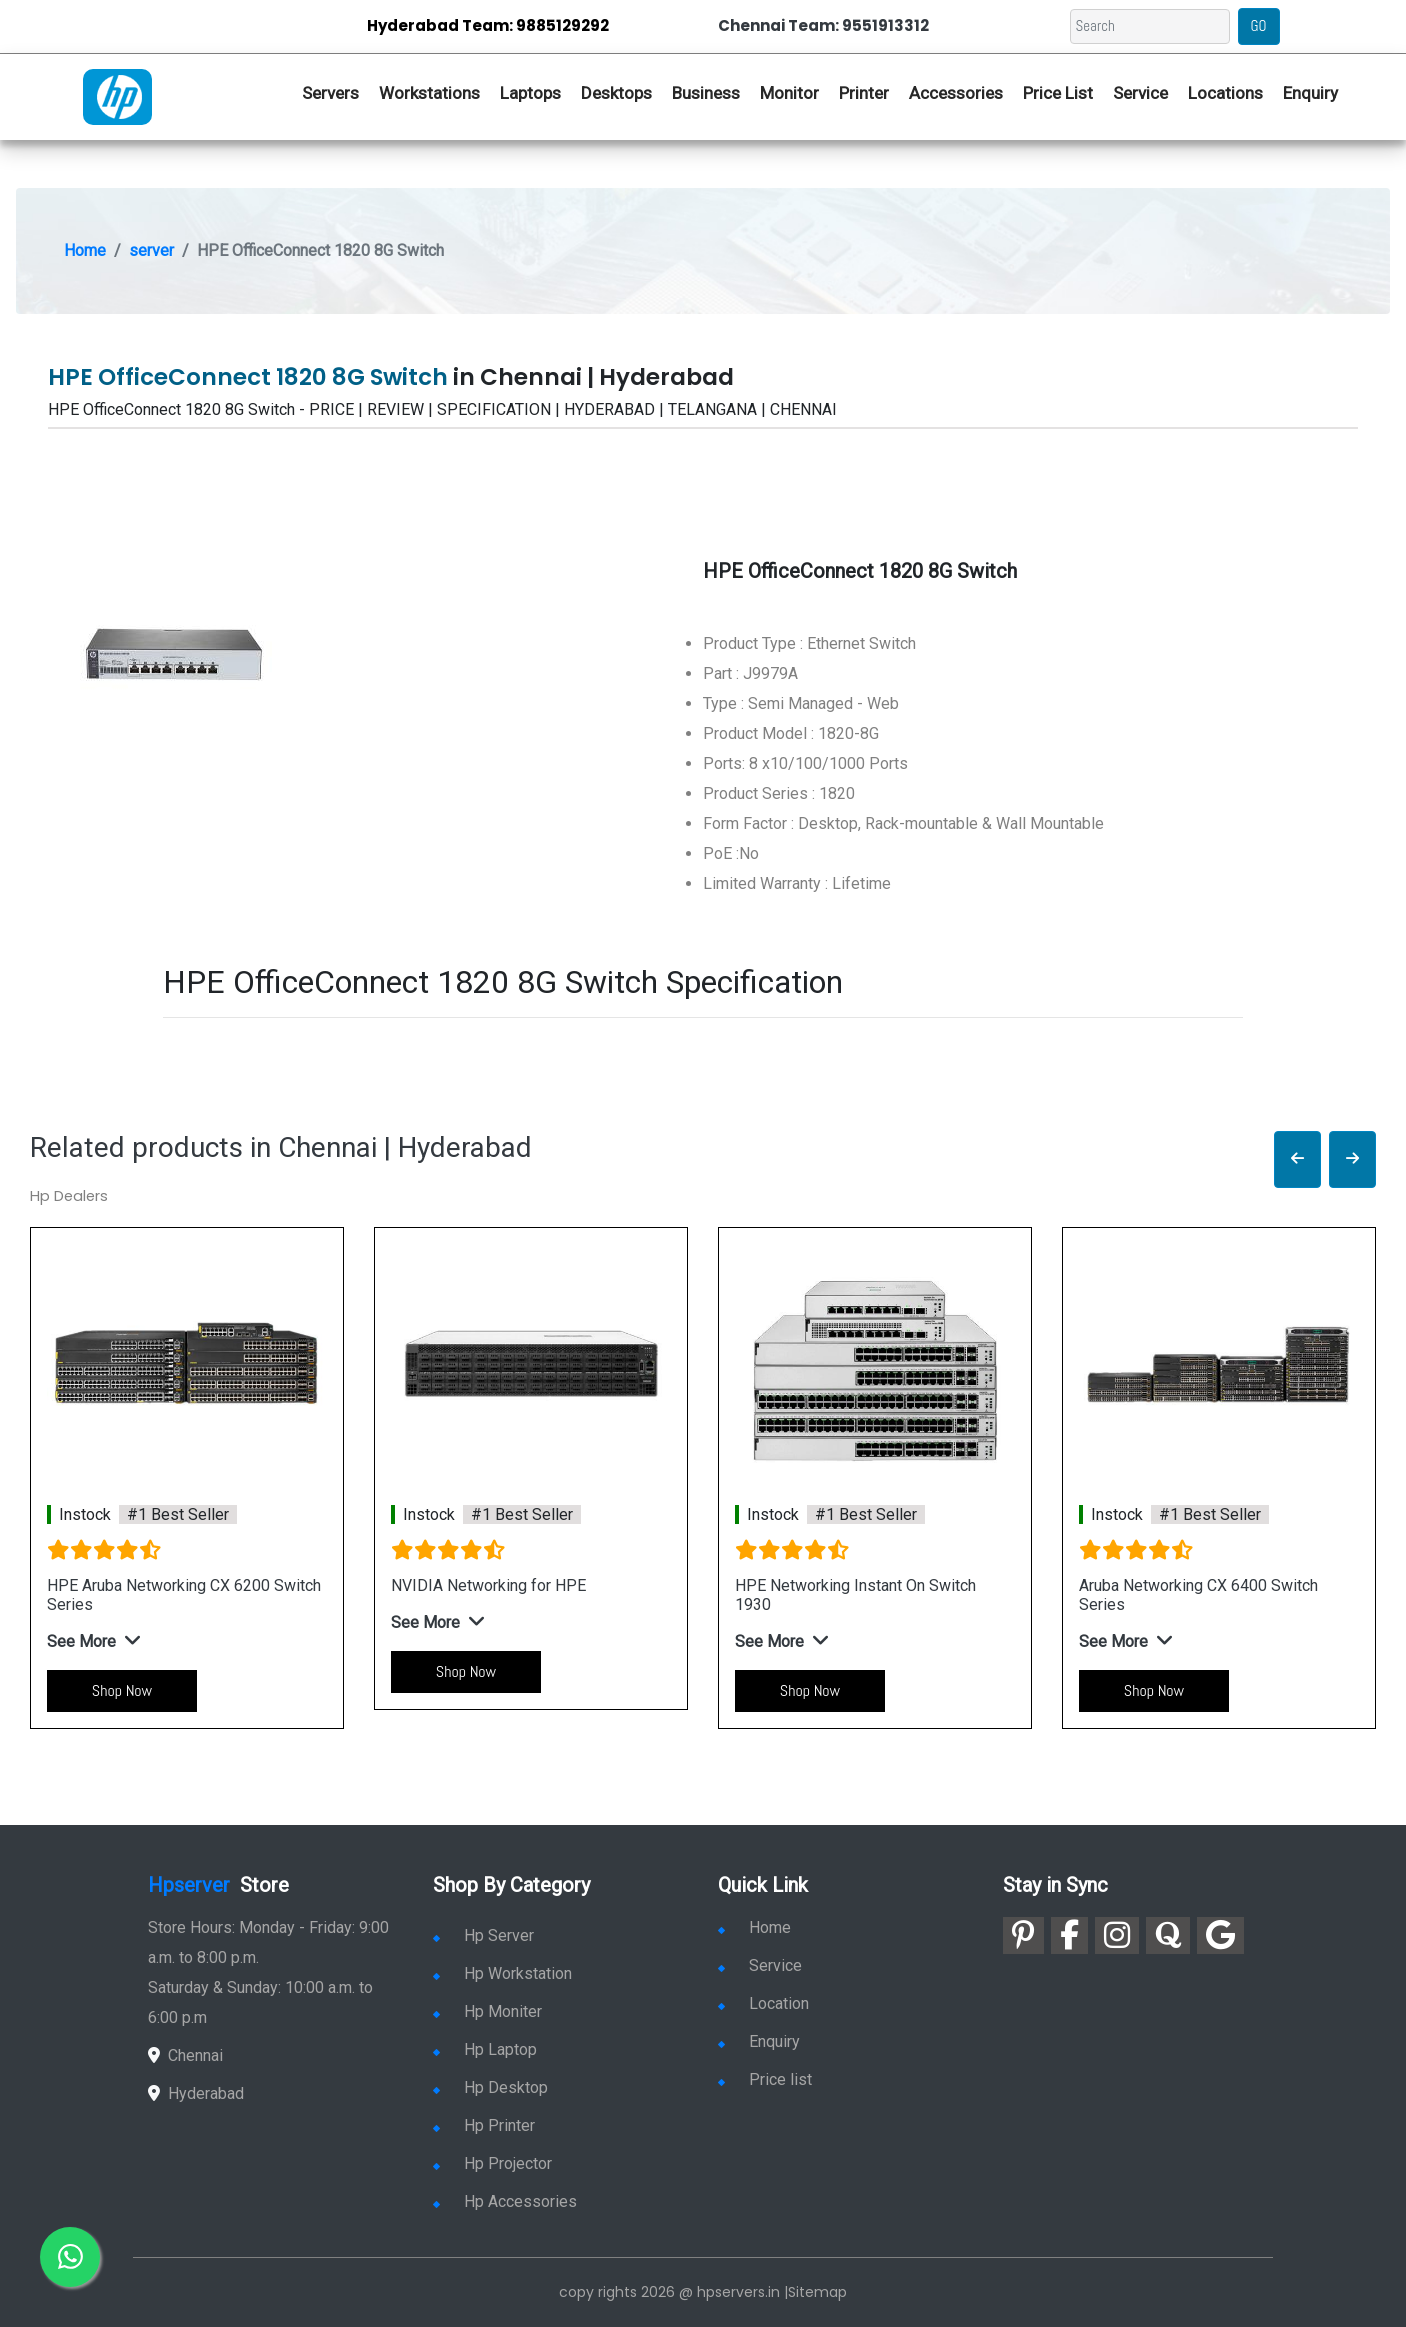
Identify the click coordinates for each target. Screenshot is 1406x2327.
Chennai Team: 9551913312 (823, 25)
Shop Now (122, 1690)
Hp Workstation (502, 1973)
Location (763, 2003)
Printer (864, 93)
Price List (1058, 93)
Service (1140, 93)
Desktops (616, 93)
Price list (765, 2079)
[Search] (1150, 26)
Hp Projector (492, 2163)
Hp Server (483, 1935)
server (151, 250)
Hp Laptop (485, 2049)
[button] (1297, 1159)
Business (706, 93)
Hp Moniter (487, 2011)
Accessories (956, 93)
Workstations (429, 93)
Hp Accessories (505, 2201)
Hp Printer (484, 2125)
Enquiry (1310, 93)
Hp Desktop (490, 2087)
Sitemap (817, 2292)
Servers (330, 93)
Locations (1225, 93)
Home (85, 250)
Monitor (789, 93)
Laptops (530, 93)
